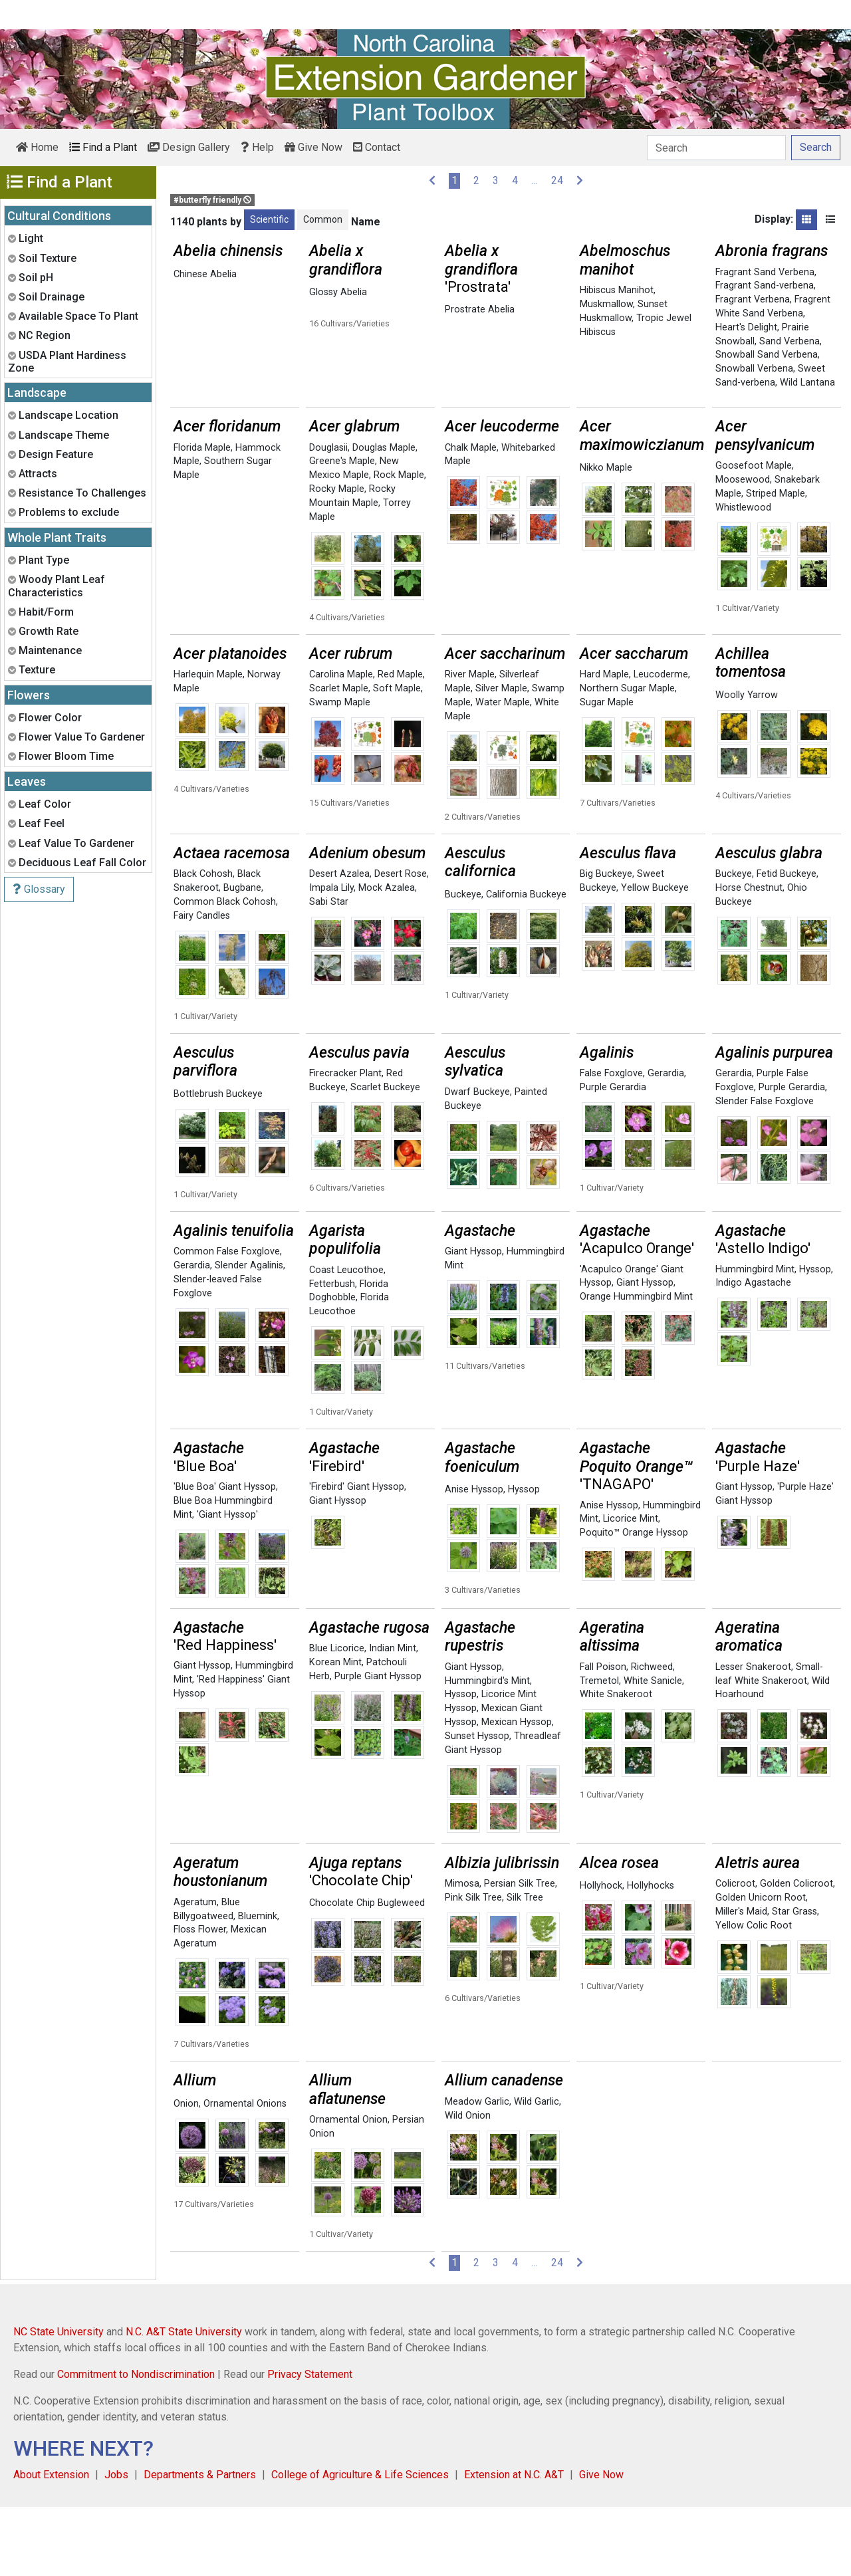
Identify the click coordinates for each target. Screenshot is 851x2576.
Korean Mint (335, 1731)
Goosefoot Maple (753, 534)
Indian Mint (392, 1717)
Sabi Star (328, 971)
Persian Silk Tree (519, 1952)
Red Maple (400, 743)
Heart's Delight (746, 327)
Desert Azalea (339, 943)
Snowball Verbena (754, 368)
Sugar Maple (607, 771)
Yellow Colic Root (753, 1994)
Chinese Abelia (205, 274)
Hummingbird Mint (754, 1338)
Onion (186, 2172)
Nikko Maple (606, 536)
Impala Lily (331, 957)
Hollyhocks (650, 1954)
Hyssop (815, 1338)
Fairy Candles (202, 985)
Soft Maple (397, 757)
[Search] (716, 147)
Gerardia (666, 1142)
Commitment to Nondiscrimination (136, 2443)
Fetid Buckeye (786, 943)
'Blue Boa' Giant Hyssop (225, 1556)
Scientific (269, 219)
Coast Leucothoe (346, 1339)
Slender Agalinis (249, 1334)
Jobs (116, 2543)
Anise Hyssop (474, 1558)
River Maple (470, 743)
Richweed (652, 1736)
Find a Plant (103, 147)
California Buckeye (526, 963)
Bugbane (242, 957)
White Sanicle (653, 1750)
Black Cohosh (203, 943)
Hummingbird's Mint (487, 1750)
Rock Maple (399, 544)
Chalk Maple (471, 517)
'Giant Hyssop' (227, 1583)
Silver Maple (501, 757)
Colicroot (735, 1952)
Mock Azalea (386, 957)
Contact (376, 147)
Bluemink (257, 1985)
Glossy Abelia (338, 292)
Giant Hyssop (473, 1320)
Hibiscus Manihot (617, 290)
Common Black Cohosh (225, 971)
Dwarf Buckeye (477, 1161)
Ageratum (195, 1971)
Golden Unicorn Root (760, 1966)
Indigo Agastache (753, 1351)
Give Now (313, 147)
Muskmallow (606, 304)
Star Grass (794, 1980)
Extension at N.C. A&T (514, 2543)
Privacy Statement (309, 2443)
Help (257, 147)
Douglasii (328, 517)
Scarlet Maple (338, 757)
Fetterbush (332, 1353)
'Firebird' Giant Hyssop (356, 1556)
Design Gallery (189, 147)
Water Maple (502, 771)
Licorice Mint (630, 1587)
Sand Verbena (789, 341)
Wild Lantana (807, 382)
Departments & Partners (200, 2543)
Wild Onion (468, 2184)
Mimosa (462, 1952)
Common (322, 219)
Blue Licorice (336, 1717)
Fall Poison (603, 1736)
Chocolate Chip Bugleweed (367, 1972)
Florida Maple (202, 517)
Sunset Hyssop (477, 1805)
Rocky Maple (336, 558)
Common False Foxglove (227, 1320)
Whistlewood (743, 576)
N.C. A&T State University (184, 2401)
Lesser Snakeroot (753, 1736)
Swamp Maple (339, 771)
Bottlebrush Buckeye (218, 1163)
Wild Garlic (536, 2170)
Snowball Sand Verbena (766, 354)
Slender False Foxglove (764, 1170)
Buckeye (463, 963)
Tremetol (599, 1750)
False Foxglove (611, 1142)
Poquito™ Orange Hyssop (634, 1601)
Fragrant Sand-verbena (764, 285)
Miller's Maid (741, 1980)
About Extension (51, 2543)
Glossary (39, 889)
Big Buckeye (606, 943)
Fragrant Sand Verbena (764, 272)
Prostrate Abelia (480, 309)
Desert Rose (400, 943)
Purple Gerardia (613, 1156)
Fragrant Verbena (752, 299)
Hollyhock (601, 1954)
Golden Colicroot (796, 1952)
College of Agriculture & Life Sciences (360, 2543)
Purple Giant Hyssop (378, 1745)
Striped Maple (775, 562)
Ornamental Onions (245, 2172)
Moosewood (742, 548)
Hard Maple (604, 743)
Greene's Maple (342, 530)
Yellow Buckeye (655, 957)
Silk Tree (525, 1966)
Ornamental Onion (348, 2188)
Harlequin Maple (208, 743)
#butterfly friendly (212, 200)
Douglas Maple (384, 517)
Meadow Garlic (477, 2170)
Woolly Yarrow (746, 764)
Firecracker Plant (345, 1142)
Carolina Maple (341, 743)
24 (557, 180)
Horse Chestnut (749, 957)
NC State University (58, 2401)
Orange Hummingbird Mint (636, 1365)
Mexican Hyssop (516, 1791)
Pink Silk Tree (473, 1966)
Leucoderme (661, 743)
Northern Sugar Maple (627, 757)
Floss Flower (200, 1998)
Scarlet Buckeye (385, 1156)
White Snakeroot (616, 1763)
